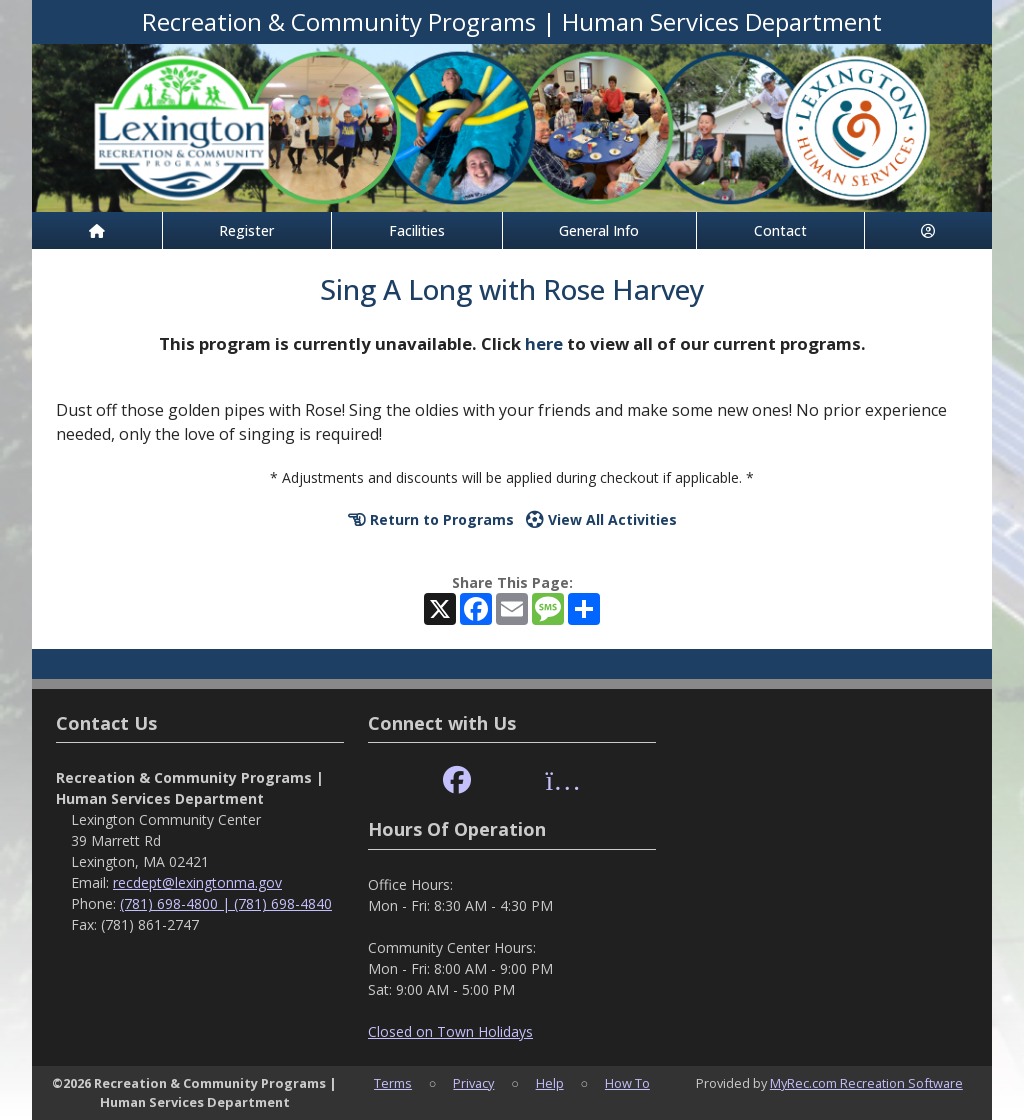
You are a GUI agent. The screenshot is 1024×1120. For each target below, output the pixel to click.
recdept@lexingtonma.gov (197, 882)
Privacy (473, 1083)
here (544, 343)
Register (246, 230)
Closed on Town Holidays (450, 1031)
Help (550, 1083)
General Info (599, 230)
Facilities (417, 230)
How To (627, 1083)
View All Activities (601, 519)
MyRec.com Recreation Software (866, 1083)
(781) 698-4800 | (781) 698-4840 (226, 903)
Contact (780, 230)
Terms (393, 1083)
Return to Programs (431, 519)
